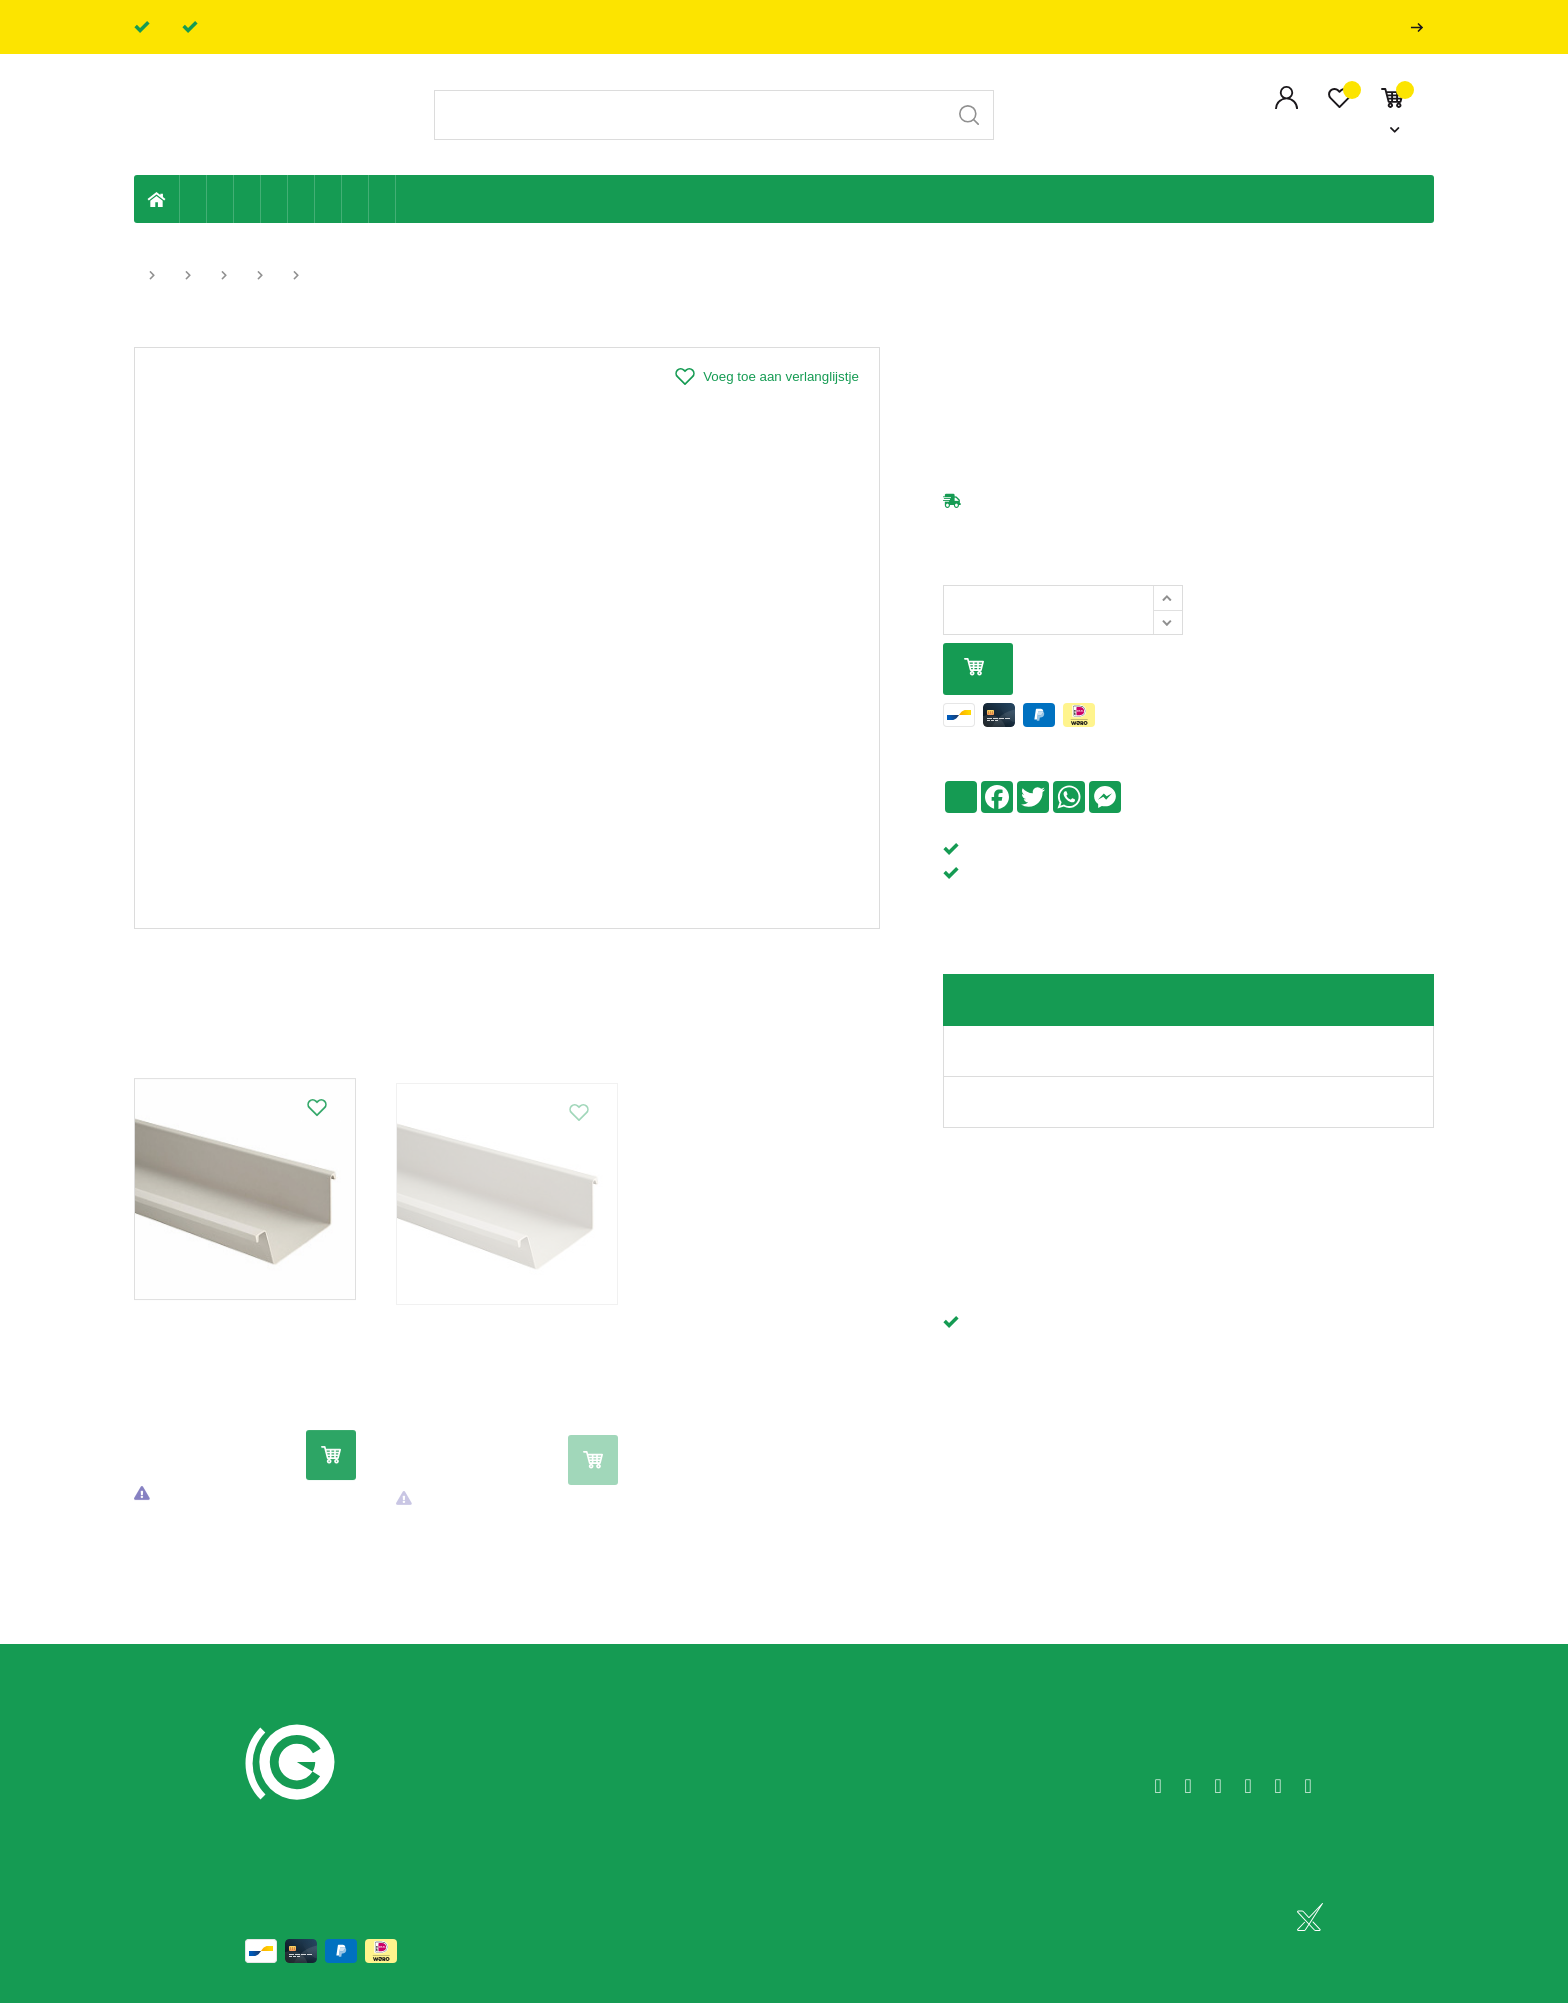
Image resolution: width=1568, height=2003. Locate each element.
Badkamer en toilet (409, 199)
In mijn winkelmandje (974, 668)
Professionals (1421, 27)
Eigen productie (193, 199)
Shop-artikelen (355, 199)
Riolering (220, 199)
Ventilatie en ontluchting (301, 199)
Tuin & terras (247, 199)
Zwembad (382, 199)
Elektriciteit (328, 199)
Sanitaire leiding (274, 199)
